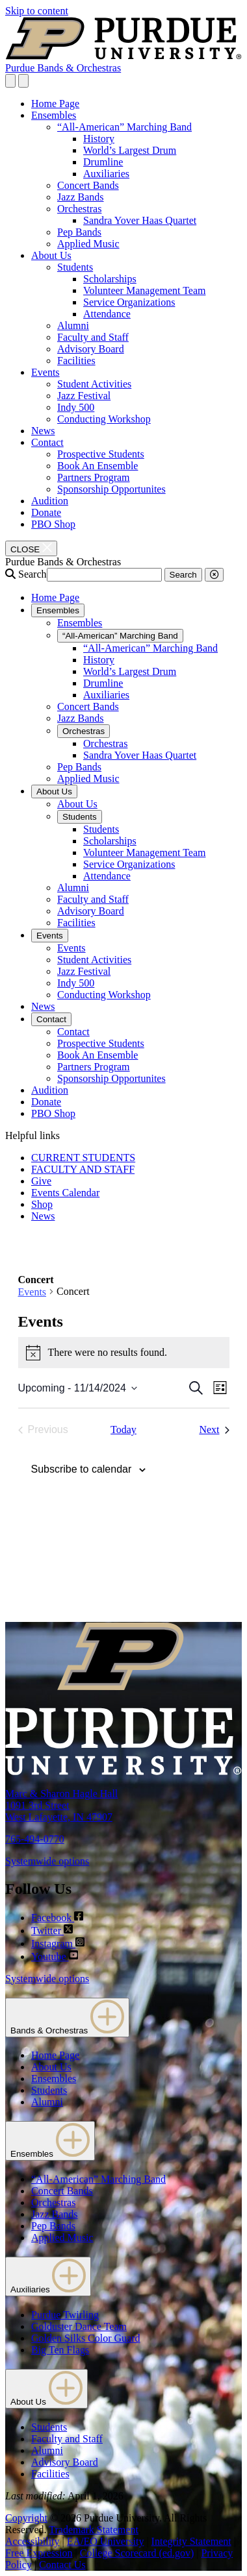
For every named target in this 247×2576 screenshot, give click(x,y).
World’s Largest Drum (129, 150)
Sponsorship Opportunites (111, 489)
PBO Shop (53, 524)
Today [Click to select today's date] (123, 1429)
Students (75, 267)
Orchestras (79, 208)
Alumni (73, 325)
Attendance (107, 313)
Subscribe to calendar (81, 1469)
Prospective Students (100, 454)
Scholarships (109, 278)
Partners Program (93, 477)
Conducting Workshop (104, 418)
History (98, 138)
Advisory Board (90, 348)
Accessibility (32, 2541)
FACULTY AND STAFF (83, 1169)
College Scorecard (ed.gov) (137, 2552)
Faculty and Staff (93, 337)
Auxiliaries (106, 173)
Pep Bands (79, 232)
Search (32, 574)
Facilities (76, 360)
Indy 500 (75, 407)
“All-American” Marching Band (124, 126)
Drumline (103, 161)
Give (41, 1180)
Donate (46, 512)
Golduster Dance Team (79, 2326)
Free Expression (39, 2552)
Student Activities (94, 383)
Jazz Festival (83, 395)
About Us (51, 255)
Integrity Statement (191, 2541)
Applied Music (88, 243)
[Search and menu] (10, 81)
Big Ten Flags (60, 2349)
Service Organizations (129, 302)
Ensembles (53, 115)
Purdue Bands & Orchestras (63, 67)
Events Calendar (65, 1192)
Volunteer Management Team (144, 290)
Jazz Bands (80, 196)
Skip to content (36, 10)
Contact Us (62, 2564)
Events (45, 372)
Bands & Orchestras (67, 2017)
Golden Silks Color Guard (85, 2338)
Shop (42, 1204)
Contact (47, 442)
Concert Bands (88, 185)
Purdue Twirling (65, 2314)
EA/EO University (105, 2541)
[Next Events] (214, 1430)
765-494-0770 (34, 1839)
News (43, 430)
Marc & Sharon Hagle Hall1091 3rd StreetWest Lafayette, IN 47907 (61, 1805)
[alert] (123, 1352)
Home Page (55, 103)
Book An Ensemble (97, 465)
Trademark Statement (93, 2529)
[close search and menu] (23, 81)
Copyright (26, 2517)
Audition (49, 500)
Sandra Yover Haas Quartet (139, 220)
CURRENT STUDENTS (83, 1157)
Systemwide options (47, 1861)
